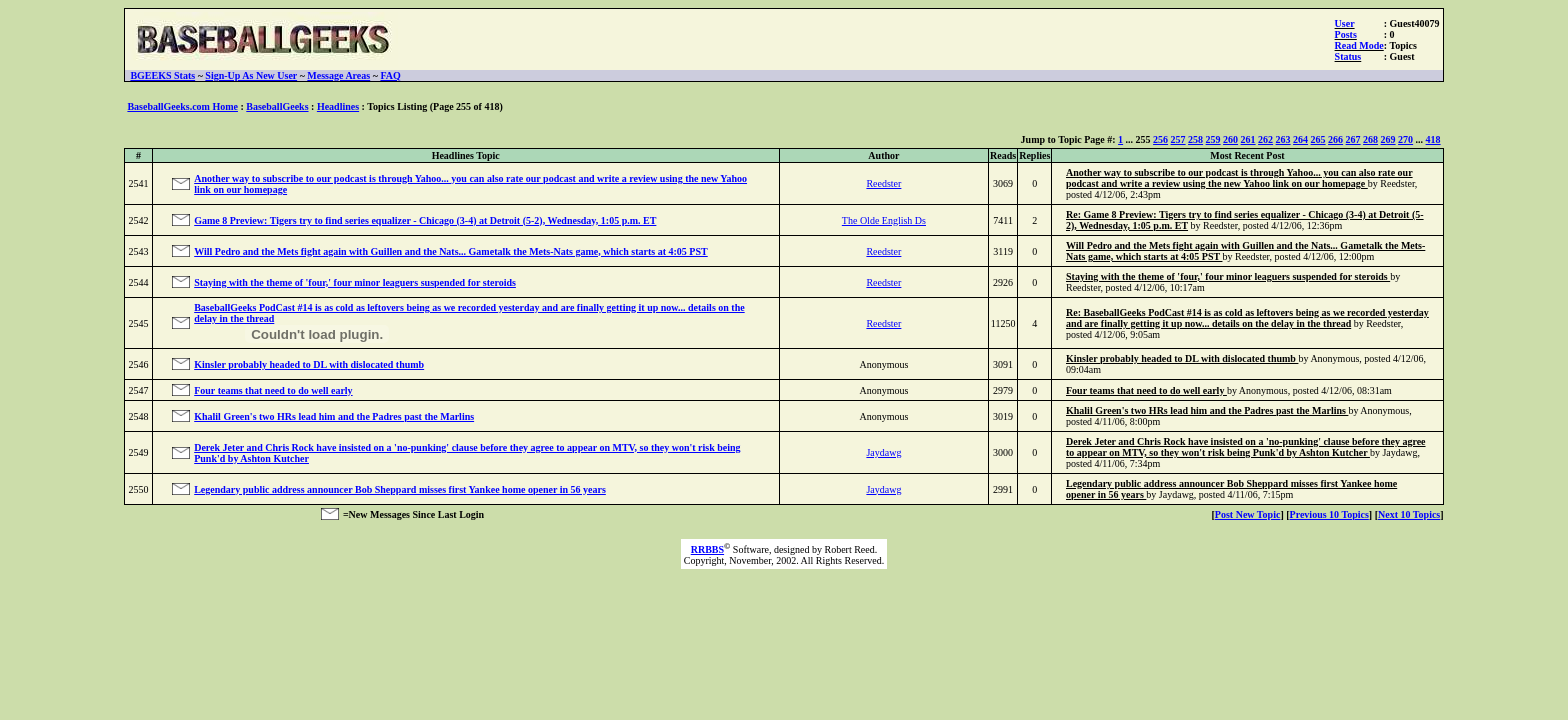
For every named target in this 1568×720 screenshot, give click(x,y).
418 (1433, 139)
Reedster (883, 183)
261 (1248, 139)
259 (1213, 139)
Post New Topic (1248, 514)
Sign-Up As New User (251, 75)
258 (1195, 139)
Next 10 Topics (1409, 514)
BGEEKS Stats (162, 75)
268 (1370, 139)
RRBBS (707, 549)
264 (1300, 139)
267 (1353, 139)
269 (1388, 139)
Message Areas (338, 75)
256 (1160, 139)
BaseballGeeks (277, 106)
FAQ (390, 75)
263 (1283, 139)
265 (1318, 139)
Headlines (338, 106)
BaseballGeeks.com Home (182, 106)
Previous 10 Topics (1329, 514)
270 (1405, 139)
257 (1178, 139)
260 (1230, 139)
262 (1265, 139)
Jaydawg (883, 452)
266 (1335, 139)
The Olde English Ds (884, 220)
